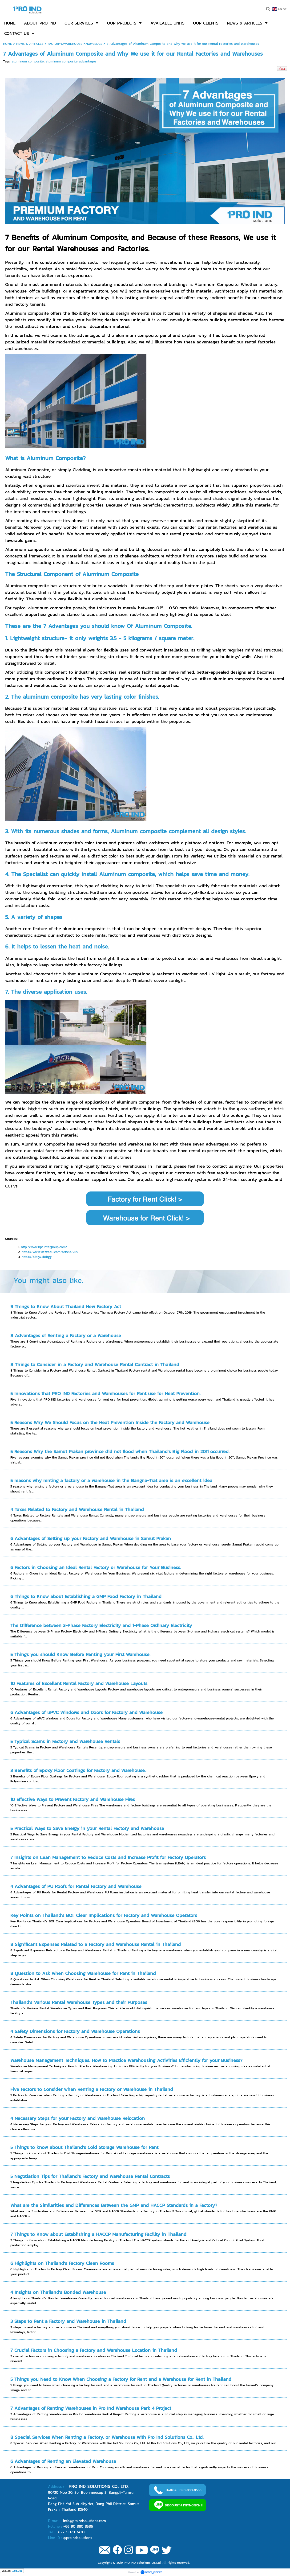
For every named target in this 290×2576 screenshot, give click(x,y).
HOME (7, 43)
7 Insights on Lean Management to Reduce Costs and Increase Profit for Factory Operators (108, 1857)
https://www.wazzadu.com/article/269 (50, 1251)
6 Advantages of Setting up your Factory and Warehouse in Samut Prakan (90, 1538)
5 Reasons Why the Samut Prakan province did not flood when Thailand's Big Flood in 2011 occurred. (120, 1451)
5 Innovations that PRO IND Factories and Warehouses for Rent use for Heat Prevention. (105, 1393)
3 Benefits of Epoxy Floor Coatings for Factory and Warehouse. (78, 1770)
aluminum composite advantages (71, 61)
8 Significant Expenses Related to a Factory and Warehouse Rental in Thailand (95, 1944)
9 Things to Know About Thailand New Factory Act (65, 1306)
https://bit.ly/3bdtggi (37, 1256)
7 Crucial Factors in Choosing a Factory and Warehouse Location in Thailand (93, 2350)
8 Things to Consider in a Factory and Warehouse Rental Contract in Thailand (94, 1364)
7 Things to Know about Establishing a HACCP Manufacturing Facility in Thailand (98, 2234)
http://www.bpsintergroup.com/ (44, 1247)
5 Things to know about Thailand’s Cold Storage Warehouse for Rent (84, 2147)
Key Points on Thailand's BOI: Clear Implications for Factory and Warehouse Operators (103, 1915)
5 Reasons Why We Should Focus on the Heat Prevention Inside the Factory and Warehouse (109, 1422)
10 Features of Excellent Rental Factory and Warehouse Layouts (78, 1683)
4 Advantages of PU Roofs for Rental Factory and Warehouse (75, 1886)
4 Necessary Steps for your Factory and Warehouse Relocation (77, 2118)
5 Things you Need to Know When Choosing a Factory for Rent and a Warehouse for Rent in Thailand (120, 2379)
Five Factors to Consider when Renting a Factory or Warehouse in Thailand (91, 2089)
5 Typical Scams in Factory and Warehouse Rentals (65, 1741)
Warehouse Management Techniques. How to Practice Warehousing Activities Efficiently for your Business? (126, 2060)
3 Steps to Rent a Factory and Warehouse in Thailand (68, 2321)
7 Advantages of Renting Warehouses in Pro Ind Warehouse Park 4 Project (90, 2408)
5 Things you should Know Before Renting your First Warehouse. (80, 1654)
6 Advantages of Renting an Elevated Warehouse (63, 2461)
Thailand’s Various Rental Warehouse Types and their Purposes (78, 2002)
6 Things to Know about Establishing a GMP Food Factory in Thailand (85, 1596)
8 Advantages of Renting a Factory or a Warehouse (65, 1335)
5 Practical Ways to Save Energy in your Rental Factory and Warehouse (87, 1828)
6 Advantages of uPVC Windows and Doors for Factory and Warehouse (86, 1712)
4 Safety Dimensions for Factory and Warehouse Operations (75, 2031)
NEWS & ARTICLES (30, 43)
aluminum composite (28, 61)
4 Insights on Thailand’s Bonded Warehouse (58, 2292)
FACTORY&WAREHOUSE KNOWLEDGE (75, 43)
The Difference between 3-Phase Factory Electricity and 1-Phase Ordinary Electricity (101, 1625)
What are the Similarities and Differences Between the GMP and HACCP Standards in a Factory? (113, 2205)
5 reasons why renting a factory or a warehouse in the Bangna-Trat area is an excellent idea (111, 1480)
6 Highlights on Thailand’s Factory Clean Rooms (62, 2263)
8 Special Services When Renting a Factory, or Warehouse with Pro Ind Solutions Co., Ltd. (107, 2437)
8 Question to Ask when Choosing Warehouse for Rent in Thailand (83, 1973)
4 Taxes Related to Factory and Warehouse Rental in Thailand (77, 1509)
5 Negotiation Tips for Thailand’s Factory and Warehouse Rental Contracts (90, 2176)
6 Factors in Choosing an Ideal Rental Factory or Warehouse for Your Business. (95, 1567)
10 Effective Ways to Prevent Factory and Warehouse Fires (72, 1799)
